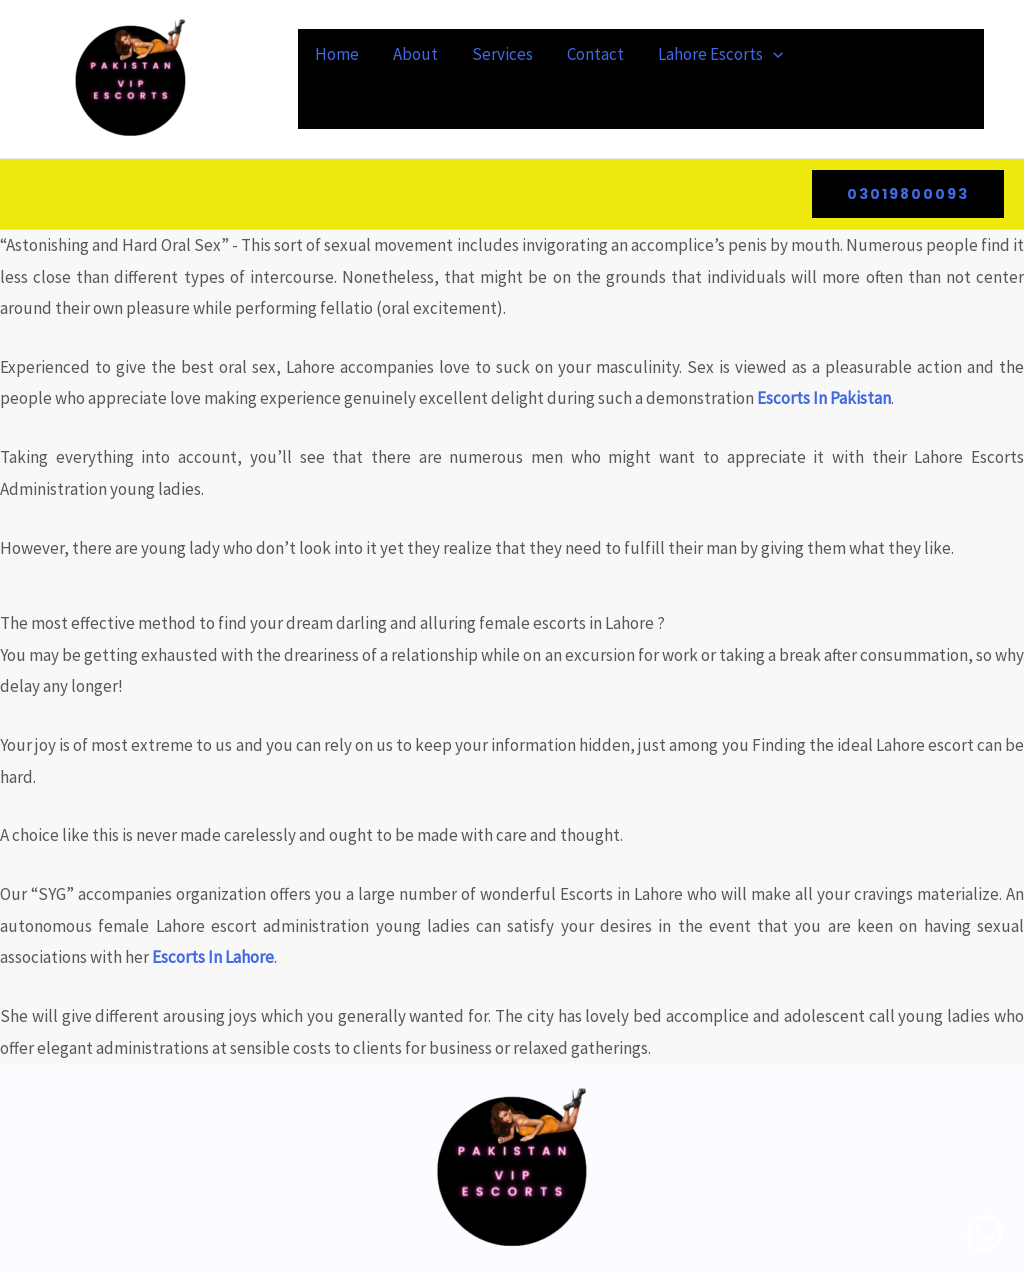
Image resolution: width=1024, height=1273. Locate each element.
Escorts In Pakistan (824, 398)
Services (502, 54)
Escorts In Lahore (213, 957)
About (415, 54)
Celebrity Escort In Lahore (417, 104)
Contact (595, 54)
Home (337, 54)
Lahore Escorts (720, 54)
